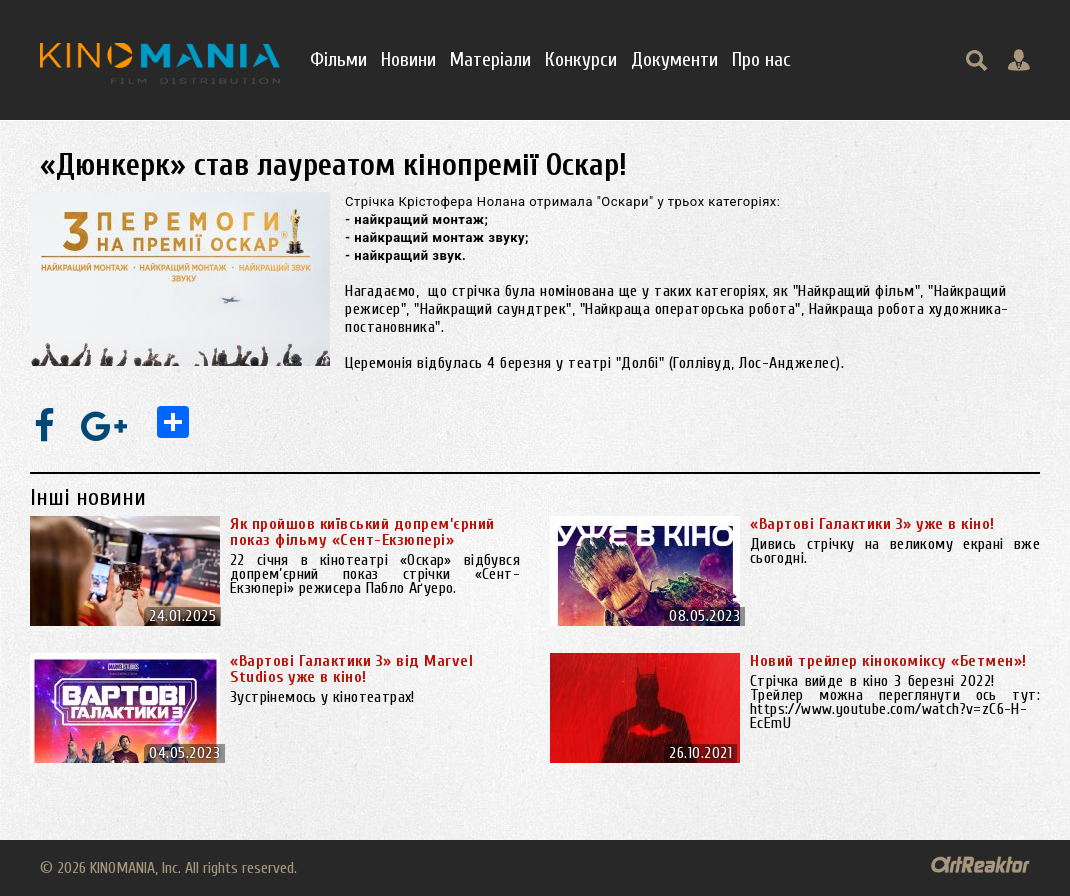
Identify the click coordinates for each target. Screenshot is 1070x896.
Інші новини (88, 497)
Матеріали (490, 59)
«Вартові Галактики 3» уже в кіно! (872, 524)
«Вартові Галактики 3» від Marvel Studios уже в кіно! (351, 669)
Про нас (761, 59)
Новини (408, 59)
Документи (674, 59)
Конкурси (581, 59)
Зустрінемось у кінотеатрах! (322, 697)
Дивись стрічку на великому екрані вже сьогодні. (895, 551)
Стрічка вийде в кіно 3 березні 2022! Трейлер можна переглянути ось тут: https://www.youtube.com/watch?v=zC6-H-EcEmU (895, 702)
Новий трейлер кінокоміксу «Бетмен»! (888, 661)
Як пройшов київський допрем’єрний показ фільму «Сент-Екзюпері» (362, 532)
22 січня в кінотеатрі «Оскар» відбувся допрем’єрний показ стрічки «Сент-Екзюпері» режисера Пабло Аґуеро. (375, 574)
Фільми (338, 59)
